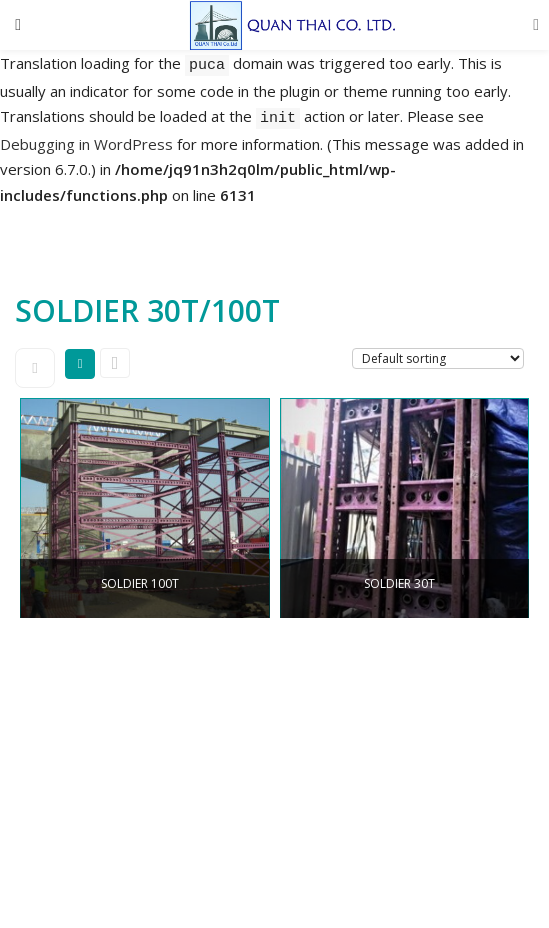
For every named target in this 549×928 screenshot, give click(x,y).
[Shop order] (438, 358)
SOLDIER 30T (399, 584)
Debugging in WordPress (86, 144)
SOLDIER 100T (140, 584)
